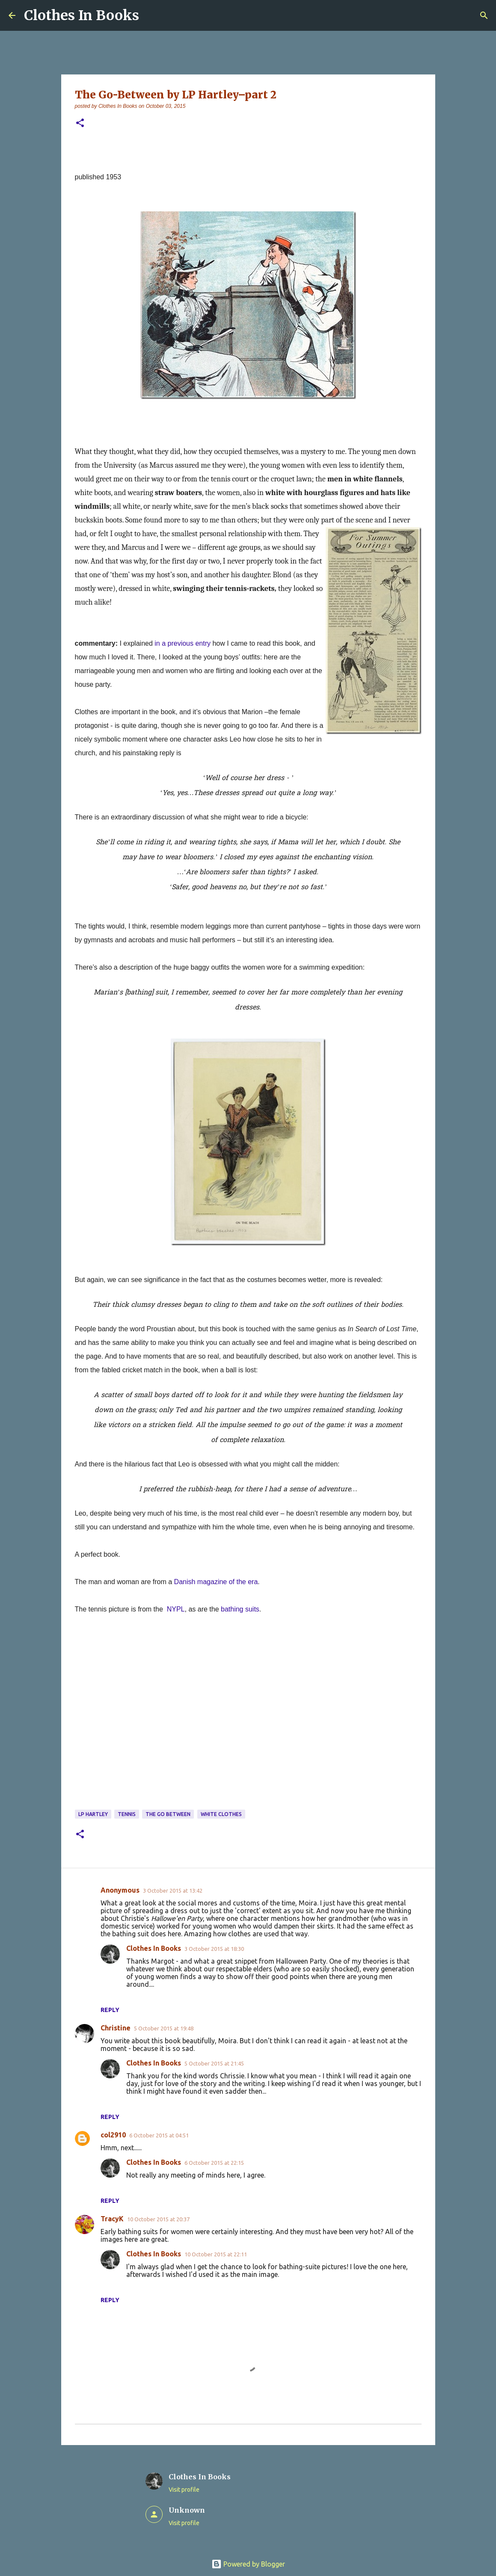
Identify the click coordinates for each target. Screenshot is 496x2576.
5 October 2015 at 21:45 (214, 2063)
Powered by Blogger (248, 2564)
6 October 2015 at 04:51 (159, 2135)
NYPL (176, 1609)
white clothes (221, 1814)
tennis (127, 1814)
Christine (116, 2028)
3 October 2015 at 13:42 (172, 1890)
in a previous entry (182, 643)
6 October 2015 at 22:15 (214, 2163)
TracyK (112, 2219)
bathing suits (240, 1609)
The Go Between (168, 1814)
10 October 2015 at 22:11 (215, 2254)
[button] (80, 123)
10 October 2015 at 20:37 (158, 2219)
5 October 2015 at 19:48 (163, 2028)
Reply (110, 2009)
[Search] (484, 15)
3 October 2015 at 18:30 (214, 1949)
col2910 (113, 2135)
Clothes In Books (81, 15)
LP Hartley (93, 1814)
